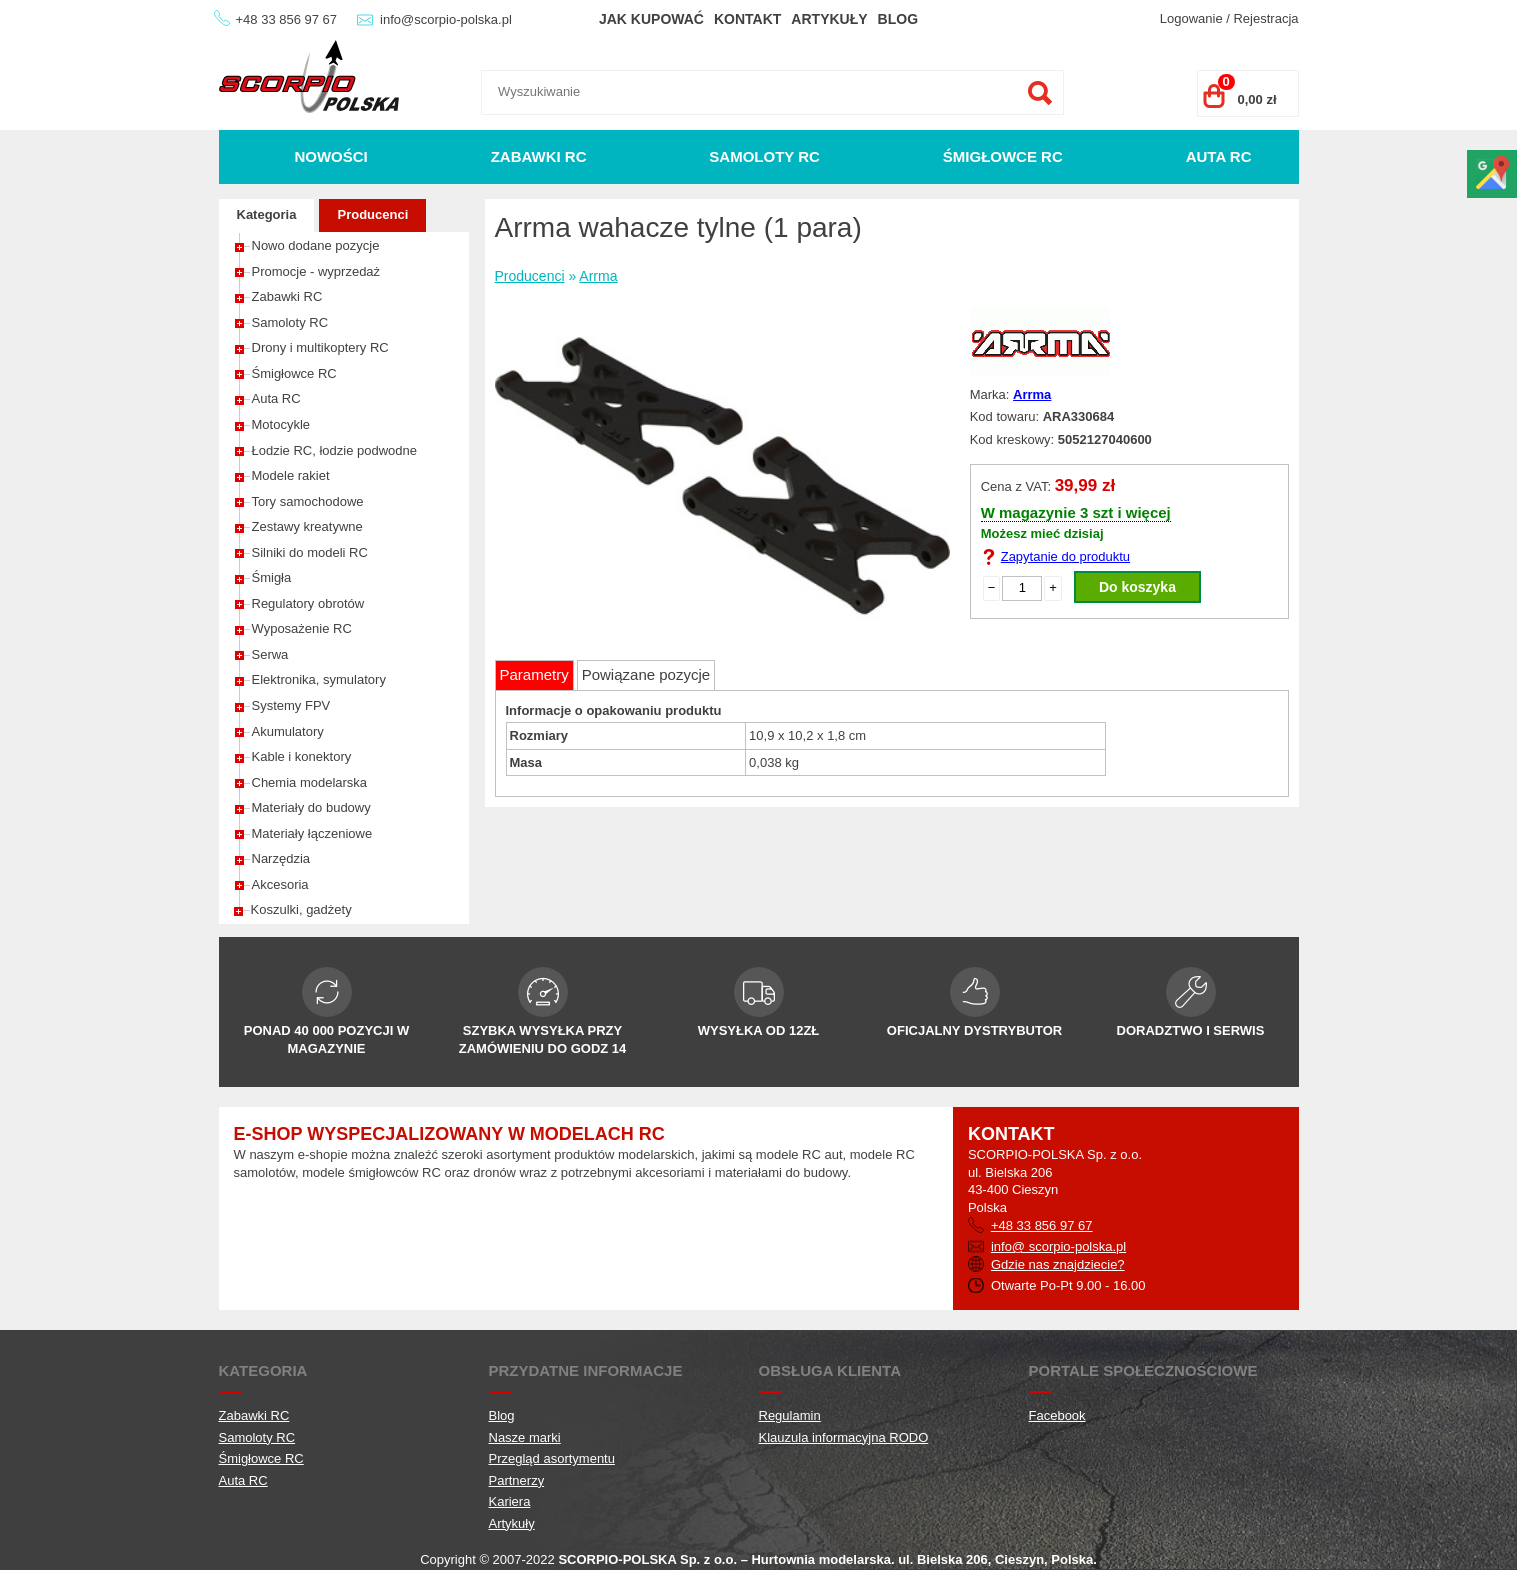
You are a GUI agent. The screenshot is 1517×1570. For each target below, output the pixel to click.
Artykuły (829, 19)
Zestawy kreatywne (307, 526)
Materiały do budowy (311, 807)
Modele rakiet (291, 475)
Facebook (1057, 1415)
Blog (898, 19)
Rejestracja (1265, 18)
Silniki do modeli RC (310, 552)
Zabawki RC (539, 156)
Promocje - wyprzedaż (316, 271)
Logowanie (1191, 18)
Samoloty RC (764, 156)
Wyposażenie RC (302, 628)
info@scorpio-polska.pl (446, 19)
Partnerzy (517, 1480)
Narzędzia (281, 858)
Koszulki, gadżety (301, 909)
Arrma (598, 276)
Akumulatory (288, 731)
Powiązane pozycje (646, 674)
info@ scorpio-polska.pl (1058, 1246)
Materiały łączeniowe (312, 833)
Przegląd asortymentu (552, 1458)
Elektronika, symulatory (319, 679)
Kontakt (747, 19)
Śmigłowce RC (1003, 156)
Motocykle (281, 424)
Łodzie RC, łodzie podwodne (335, 450)
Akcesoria (280, 884)
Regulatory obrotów (308, 603)
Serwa (270, 654)
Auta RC (1219, 156)
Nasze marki (525, 1437)
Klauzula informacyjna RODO (844, 1437)
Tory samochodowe (308, 501)
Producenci (372, 214)
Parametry (534, 674)
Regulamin (790, 1415)
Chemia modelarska (310, 782)
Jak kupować (651, 19)
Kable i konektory (302, 756)
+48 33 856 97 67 (287, 19)
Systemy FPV (291, 705)
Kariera (510, 1501)
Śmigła (272, 577)
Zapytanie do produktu (1065, 556)
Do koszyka (1137, 587)
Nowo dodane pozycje (316, 245)
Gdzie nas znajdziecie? (1058, 1264)
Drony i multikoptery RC (320, 347)
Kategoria (267, 214)
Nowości (330, 156)
